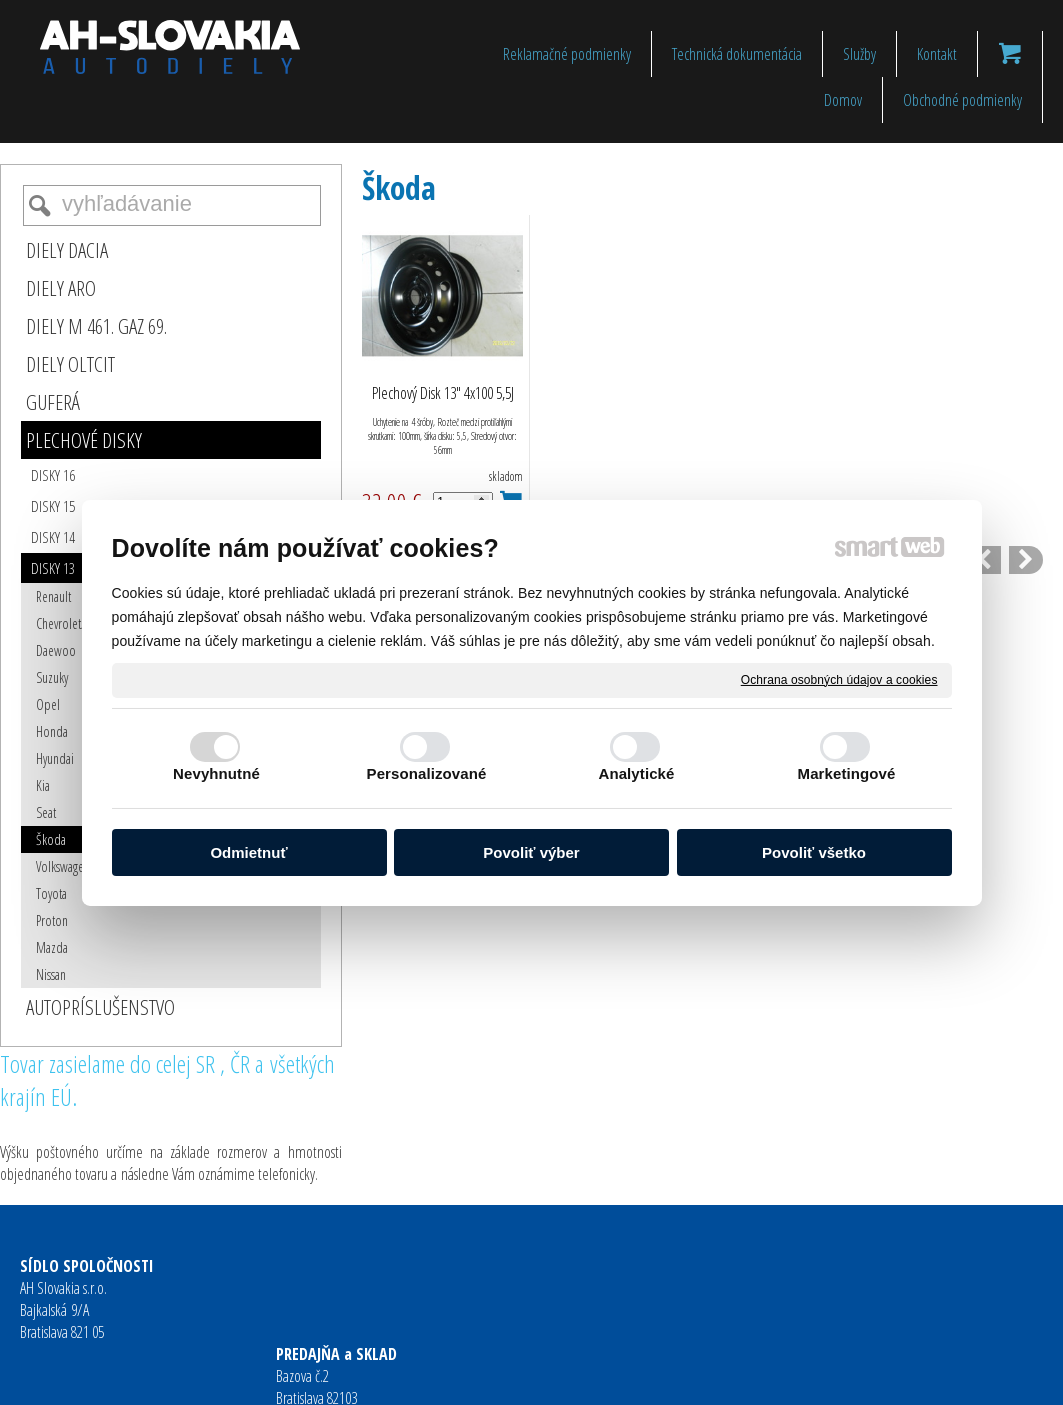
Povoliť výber (531, 852)
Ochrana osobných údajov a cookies (839, 679)
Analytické (636, 773)
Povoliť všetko (814, 852)
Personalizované (427, 773)
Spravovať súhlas (841, 1376)
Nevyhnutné (216, 773)
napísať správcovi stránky (498, 1376)
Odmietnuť (248, 852)
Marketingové (847, 773)
